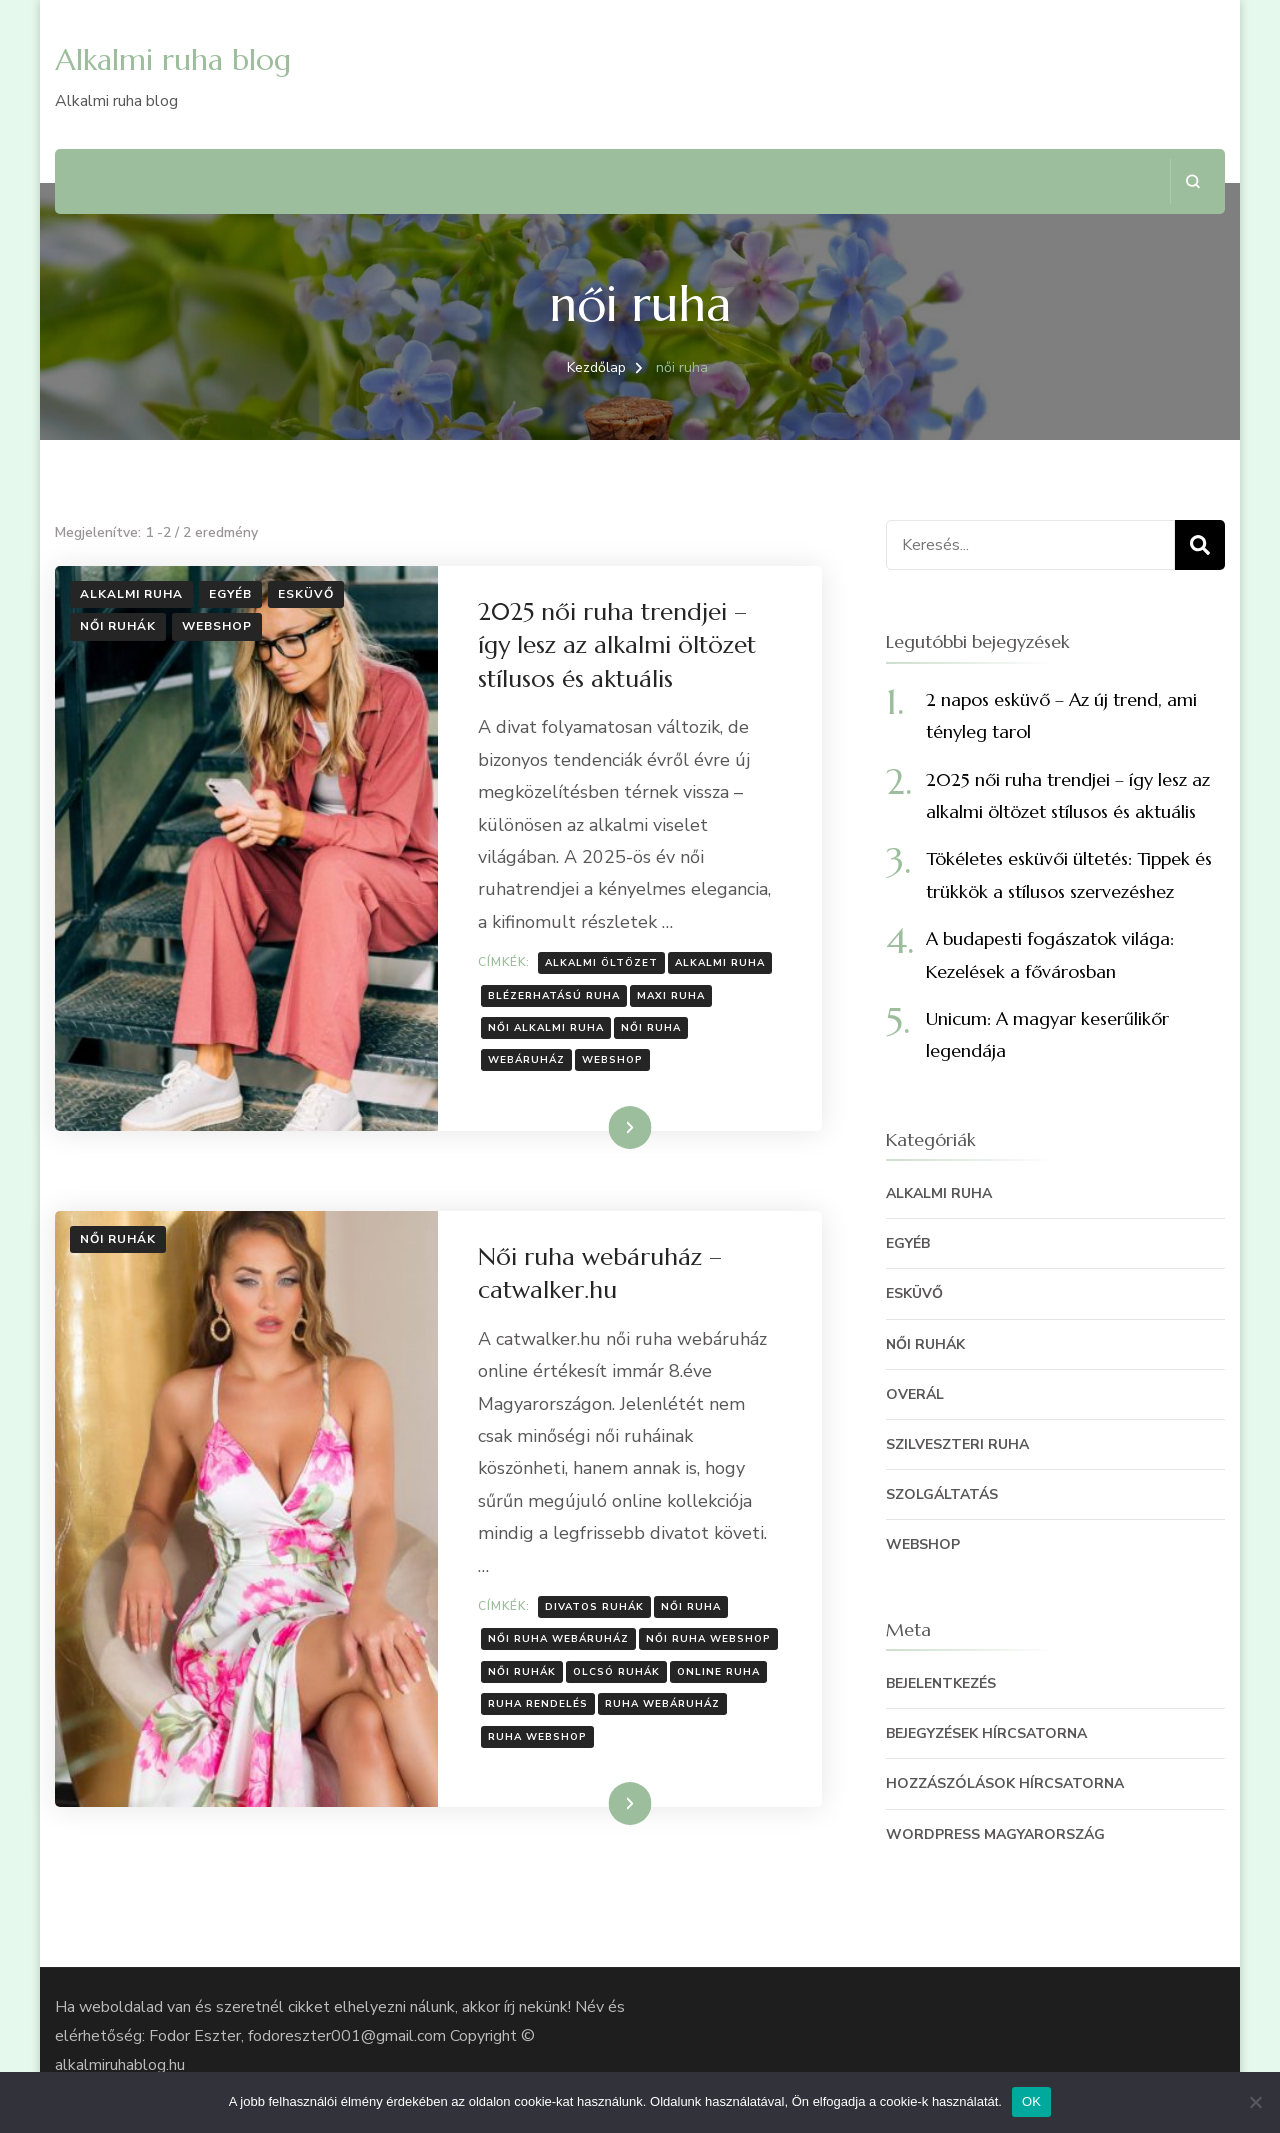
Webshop (217, 626)
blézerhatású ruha (554, 996)
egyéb (230, 594)
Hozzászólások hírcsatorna (1005, 1783)
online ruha (718, 1672)
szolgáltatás (942, 1494)
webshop (612, 1060)
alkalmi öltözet (601, 963)
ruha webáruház (662, 1704)
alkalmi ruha (720, 963)
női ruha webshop (708, 1639)
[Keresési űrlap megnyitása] (1192, 181)
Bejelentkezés (941, 1683)
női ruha (651, 1028)
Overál (915, 1394)
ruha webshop (537, 1737)
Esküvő (306, 594)
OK (1031, 2101)
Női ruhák (118, 626)
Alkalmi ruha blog (173, 59)
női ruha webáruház (558, 1639)
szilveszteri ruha (957, 1444)
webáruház (526, 1060)
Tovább (604, 1127)
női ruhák (522, 1672)
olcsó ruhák (616, 1672)
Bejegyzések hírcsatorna (986, 1733)
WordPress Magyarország (995, 1834)
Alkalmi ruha (131, 594)
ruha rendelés (538, 1704)
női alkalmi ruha (546, 1028)
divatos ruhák (594, 1607)
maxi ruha (671, 996)
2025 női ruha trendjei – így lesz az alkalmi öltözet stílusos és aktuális (617, 645)
